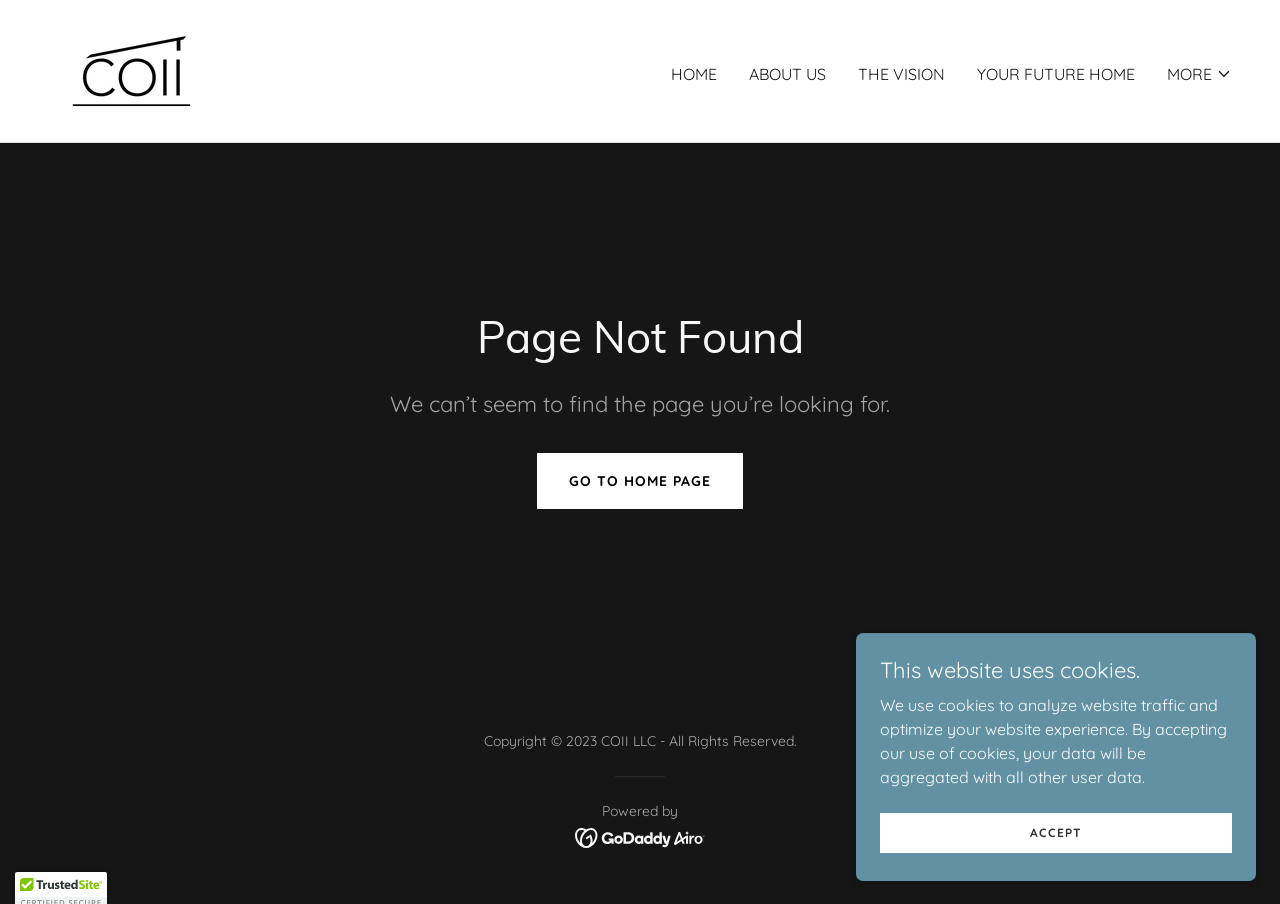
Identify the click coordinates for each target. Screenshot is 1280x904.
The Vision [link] (901, 74)
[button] (1199, 74)
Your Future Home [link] (1056, 74)
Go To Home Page (640, 481)
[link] (131, 69)
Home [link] (694, 74)
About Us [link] (787, 74)
